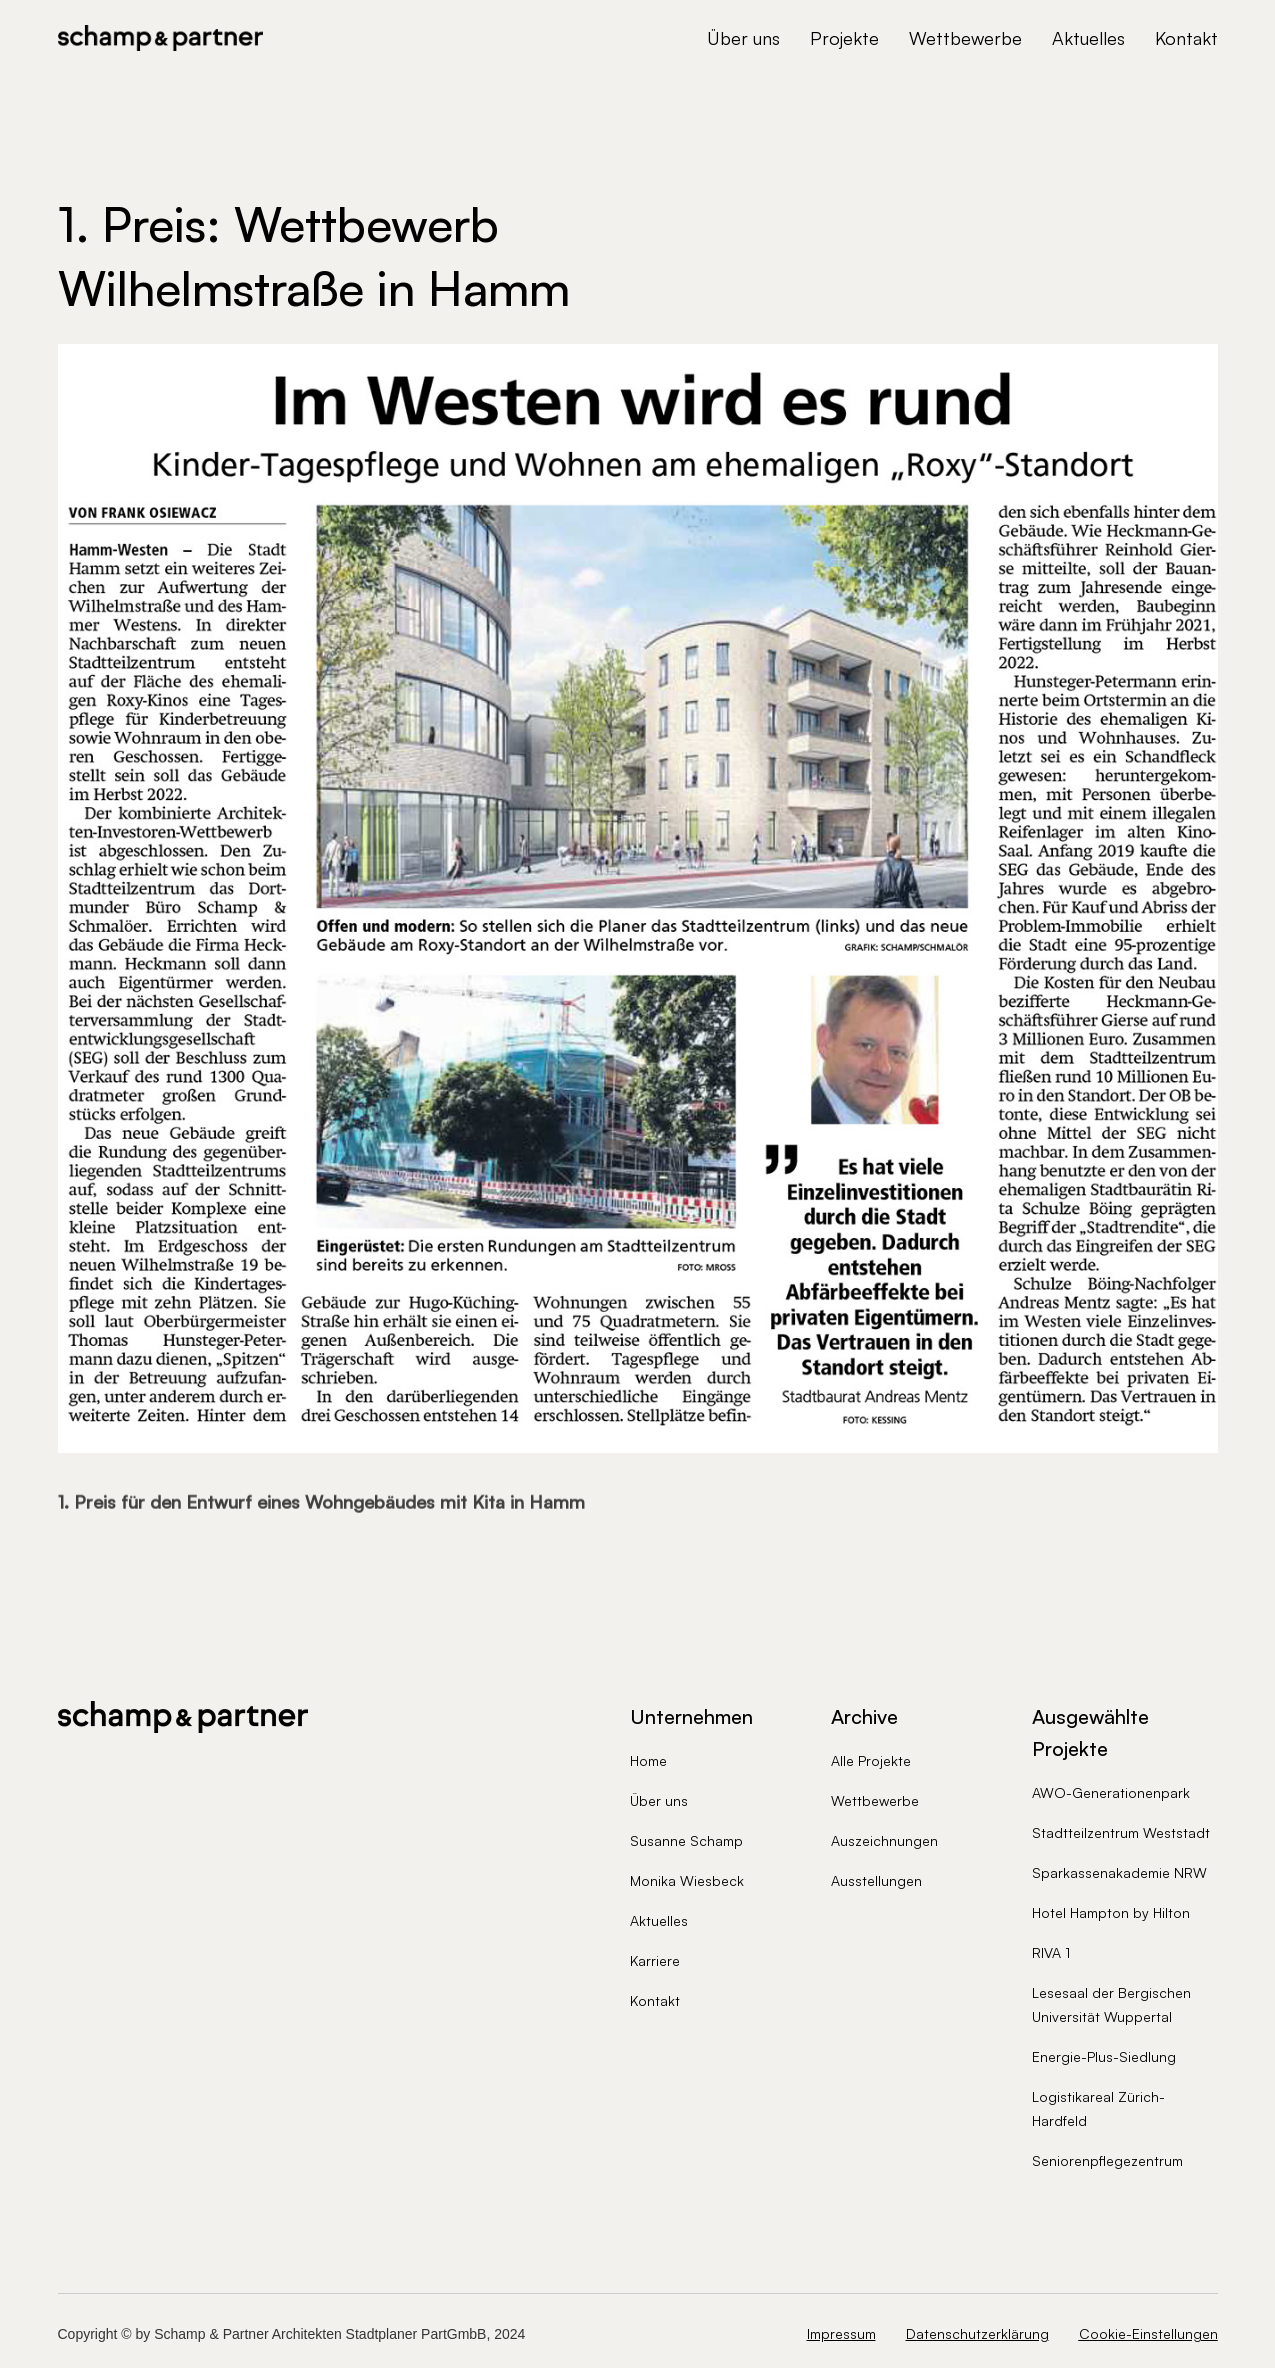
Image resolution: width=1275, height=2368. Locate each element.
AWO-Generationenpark (1111, 1792)
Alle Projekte (871, 1760)
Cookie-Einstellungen (1148, 2333)
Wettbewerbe (965, 38)
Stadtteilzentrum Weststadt (1121, 1832)
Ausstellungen (876, 1880)
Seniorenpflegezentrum (1107, 2160)
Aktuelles (1088, 38)
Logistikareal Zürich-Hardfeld (1098, 2108)
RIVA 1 (1051, 1952)
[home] (161, 38)
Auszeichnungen (884, 1840)
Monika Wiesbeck (687, 1880)
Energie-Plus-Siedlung (1104, 2056)
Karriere (655, 1960)
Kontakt (1186, 38)
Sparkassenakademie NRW (1119, 1872)
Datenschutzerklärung (977, 2334)
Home (648, 1760)
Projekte (844, 38)
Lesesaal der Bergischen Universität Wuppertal (1111, 2004)
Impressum (841, 2334)
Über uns (743, 38)
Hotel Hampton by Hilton (1111, 1912)
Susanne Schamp (686, 1840)
